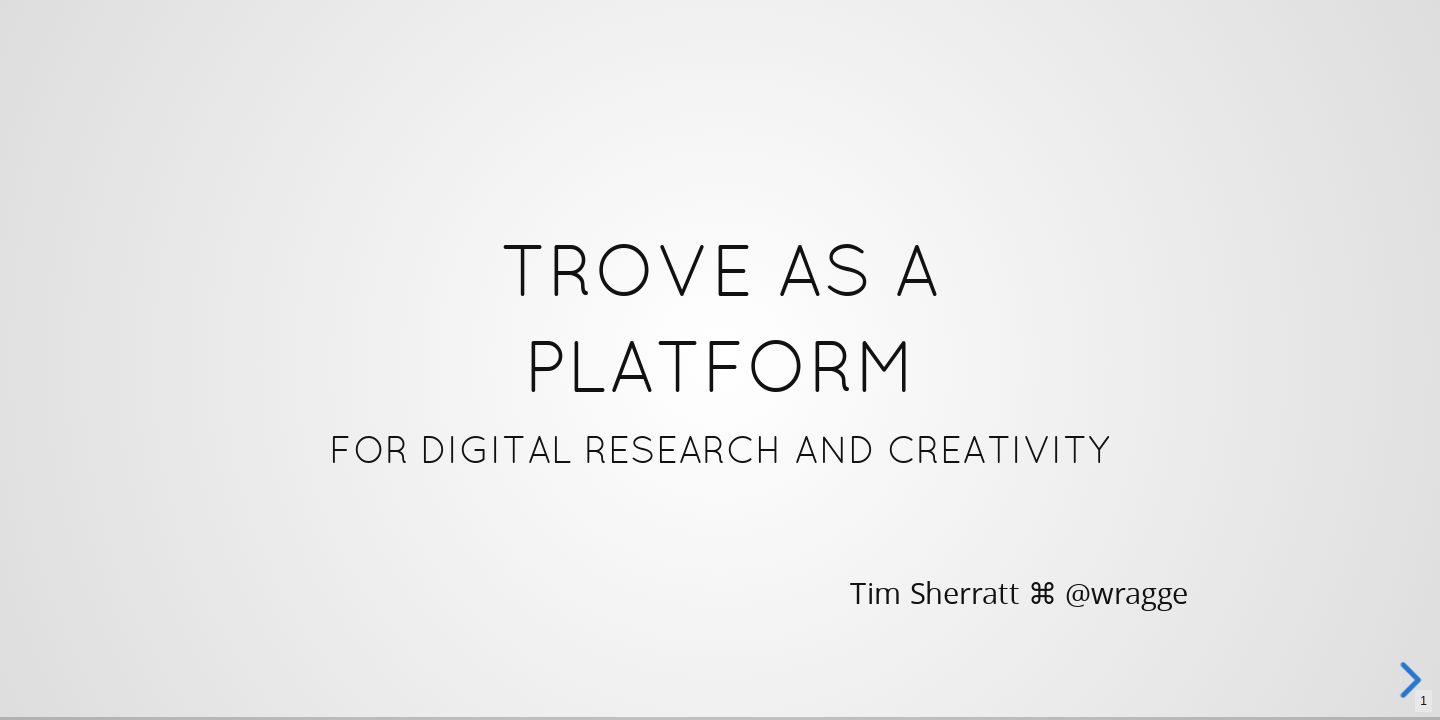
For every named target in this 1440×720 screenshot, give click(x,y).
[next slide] (1409, 680)
